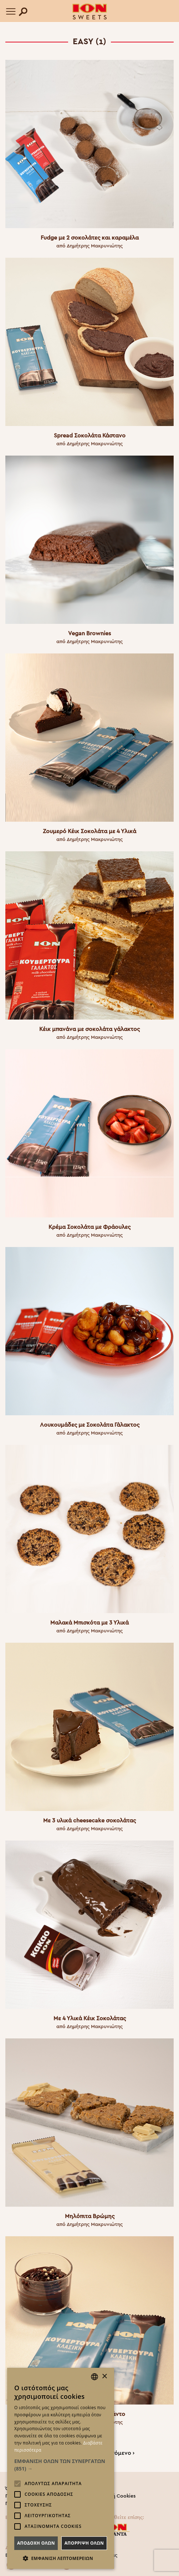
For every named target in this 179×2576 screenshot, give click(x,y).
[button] (60, 2464)
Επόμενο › (121, 2453)
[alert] (60, 2468)
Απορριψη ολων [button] (84, 2543)
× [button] (104, 2376)
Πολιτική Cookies (115, 2496)
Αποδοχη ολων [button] (36, 2543)
